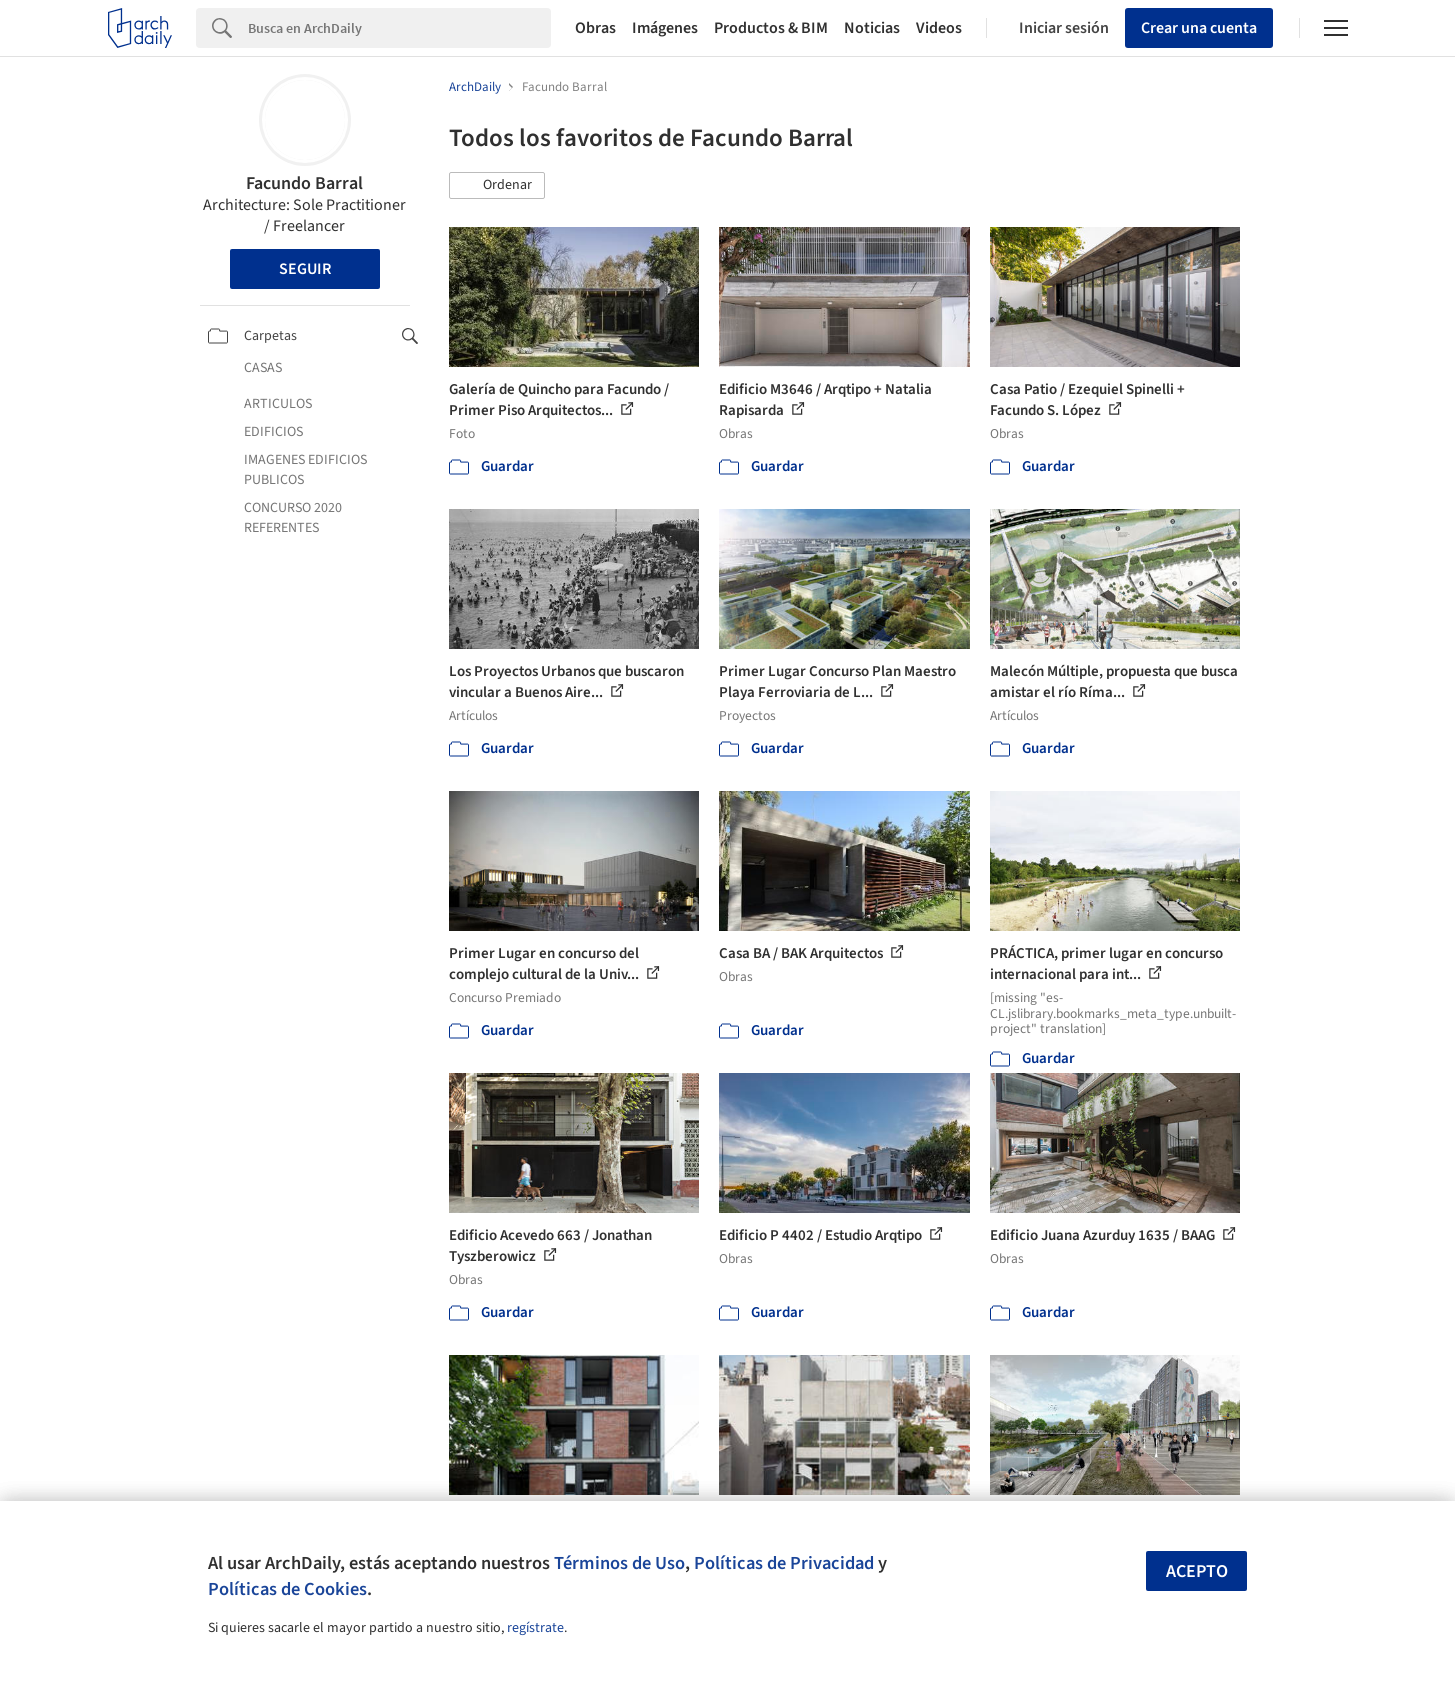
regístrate (535, 1628)
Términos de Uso (619, 1563)
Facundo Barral (304, 183)
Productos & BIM (771, 28)
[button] (497, 186)
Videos (939, 28)
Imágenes (665, 28)
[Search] (399, 28)
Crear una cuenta (1199, 28)
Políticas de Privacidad (784, 1563)
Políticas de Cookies (287, 1589)
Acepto (1197, 1571)
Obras (595, 28)
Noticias (872, 28)
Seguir (305, 269)
